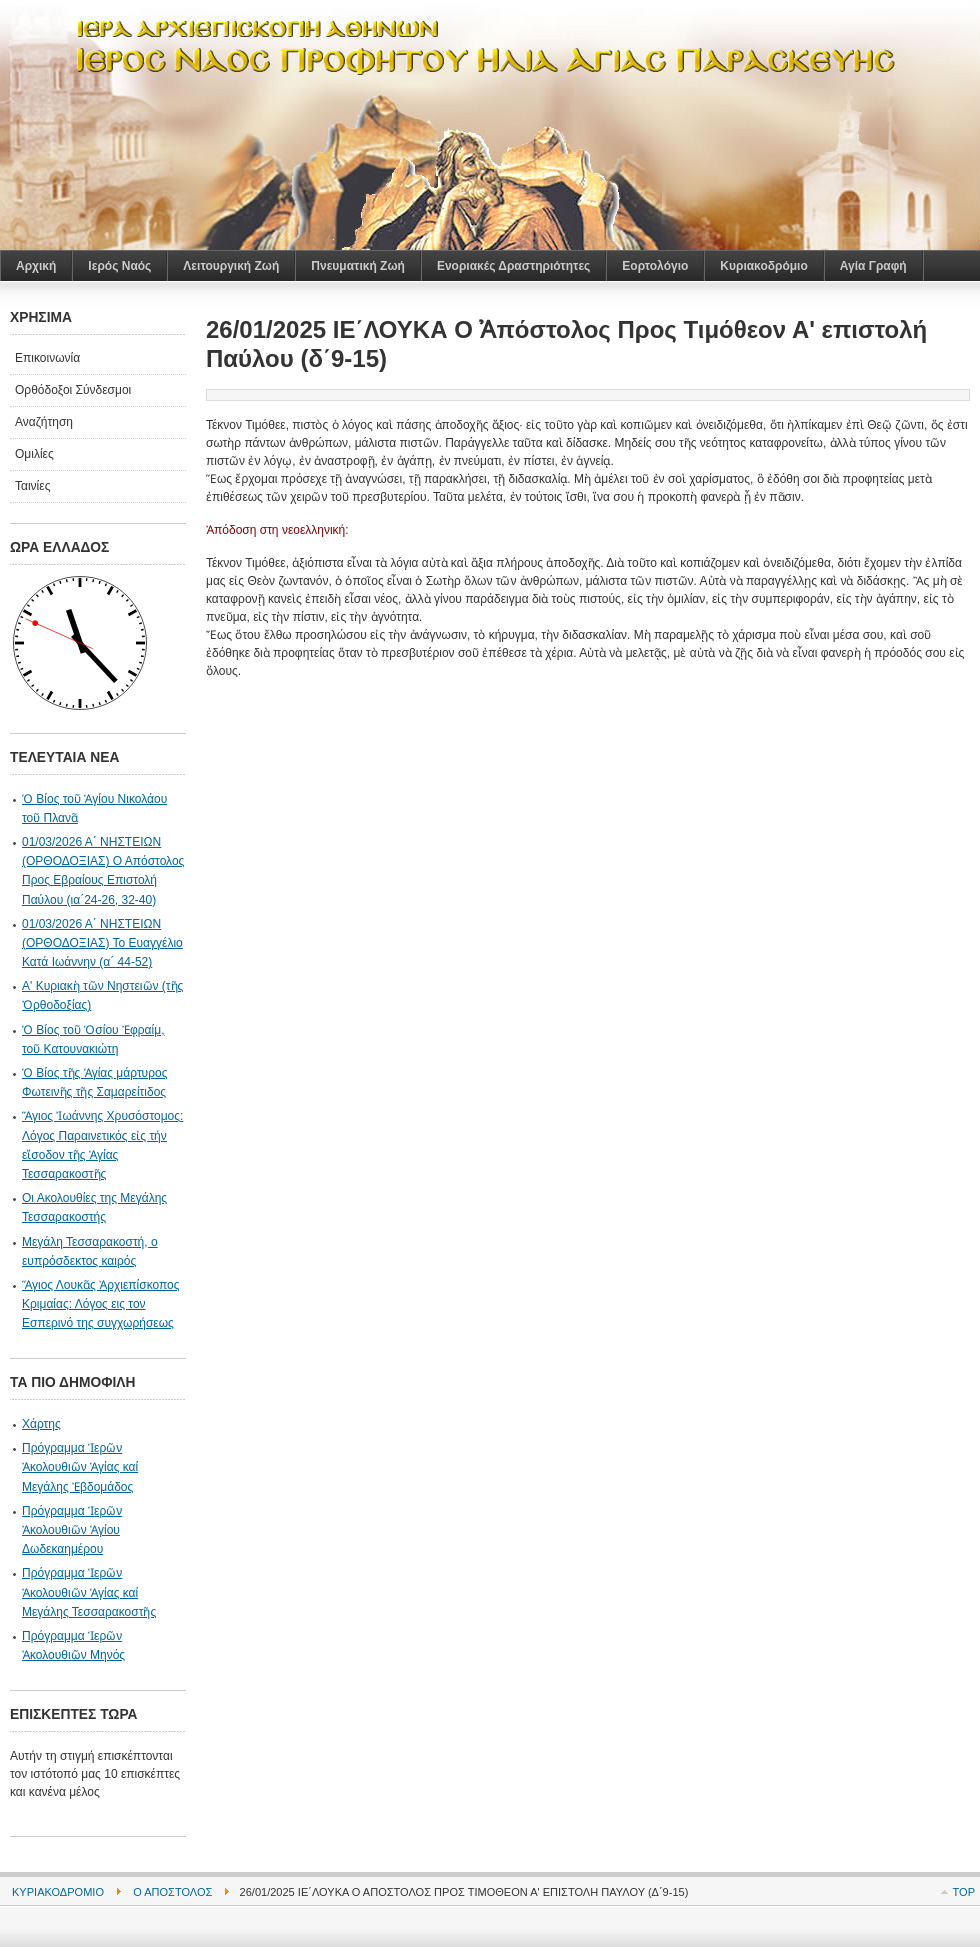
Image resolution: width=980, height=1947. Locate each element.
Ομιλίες (34, 454)
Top (964, 1892)
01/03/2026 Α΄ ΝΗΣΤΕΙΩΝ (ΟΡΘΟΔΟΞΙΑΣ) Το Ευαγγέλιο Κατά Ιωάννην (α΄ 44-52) (102, 943)
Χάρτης (41, 1424)
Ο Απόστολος (172, 1892)
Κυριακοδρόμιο (58, 1892)
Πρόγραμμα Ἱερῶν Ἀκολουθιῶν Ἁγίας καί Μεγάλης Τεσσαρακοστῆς (89, 1592)
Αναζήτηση (44, 422)
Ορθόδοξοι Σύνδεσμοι (73, 390)
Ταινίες (32, 486)
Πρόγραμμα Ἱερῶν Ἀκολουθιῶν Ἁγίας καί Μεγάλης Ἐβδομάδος (80, 1467)
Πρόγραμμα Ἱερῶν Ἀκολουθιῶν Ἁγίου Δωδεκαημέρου (72, 1530)
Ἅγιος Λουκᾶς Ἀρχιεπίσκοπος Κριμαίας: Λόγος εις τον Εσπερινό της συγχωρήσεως (101, 1304)
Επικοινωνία (47, 358)
